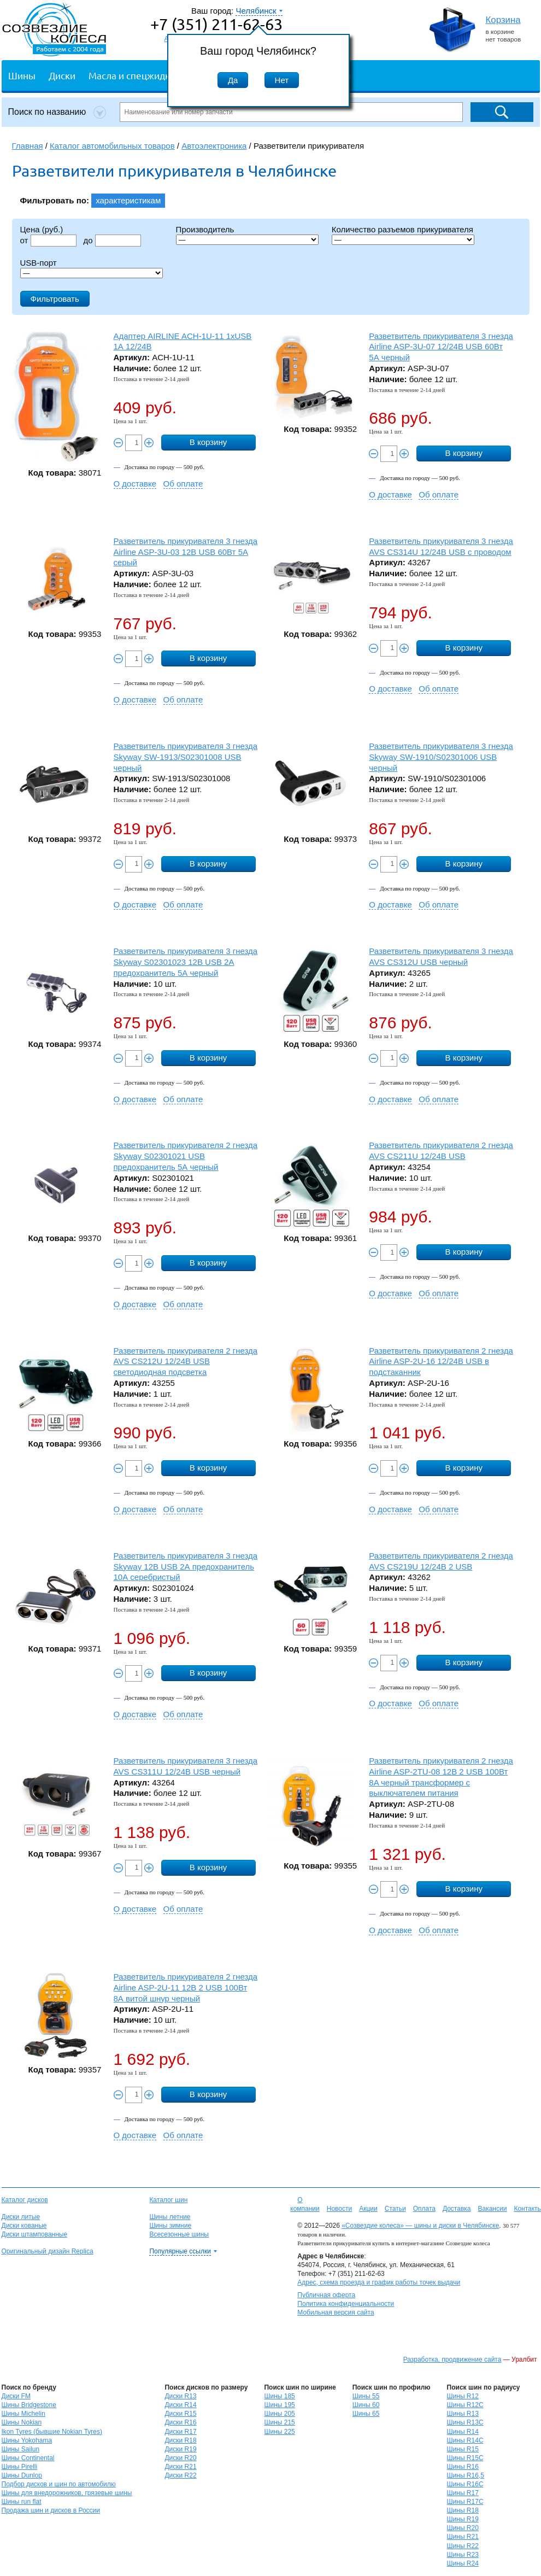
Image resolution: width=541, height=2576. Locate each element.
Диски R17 (180, 2432)
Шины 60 (366, 2405)
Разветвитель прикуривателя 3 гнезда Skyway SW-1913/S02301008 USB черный (186, 756)
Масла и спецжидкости (139, 75)
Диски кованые (24, 2225)
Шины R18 (463, 2510)
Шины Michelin (23, 2413)
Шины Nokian (22, 2422)
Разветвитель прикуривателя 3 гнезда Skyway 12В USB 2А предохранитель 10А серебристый (186, 1566)
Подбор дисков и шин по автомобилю (59, 2484)
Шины (22, 75)
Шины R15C (465, 2458)
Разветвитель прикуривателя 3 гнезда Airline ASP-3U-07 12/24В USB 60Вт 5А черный (441, 346)
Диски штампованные (35, 2234)
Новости (339, 2208)
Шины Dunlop (22, 2475)
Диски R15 (180, 2413)
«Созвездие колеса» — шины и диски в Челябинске (420, 2225)
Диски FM (16, 2396)
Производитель (205, 229)
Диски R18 (180, 2440)
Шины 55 (366, 2396)
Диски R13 (180, 2396)
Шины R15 (463, 2449)
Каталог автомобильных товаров (112, 145)
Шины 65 (366, 2413)
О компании (305, 2204)
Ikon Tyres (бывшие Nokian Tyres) (52, 2432)
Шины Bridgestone (29, 2405)
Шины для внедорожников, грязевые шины (67, 2493)
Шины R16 (463, 2466)
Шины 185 (279, 2396)
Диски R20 (180, 2458)
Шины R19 (463, 2519)
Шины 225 (279, 2432)
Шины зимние (170, 2225)
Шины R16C (465, 2484)
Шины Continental (28, 2458)
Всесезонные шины (179, 2234)
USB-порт (38, 262)
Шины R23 (463, 2555)
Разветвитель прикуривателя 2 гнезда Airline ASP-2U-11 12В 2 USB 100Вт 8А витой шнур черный (186, 1987)
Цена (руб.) (41, 229)
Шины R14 (463, 2432)
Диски (62, 75)
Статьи (395, 2208)
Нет (282, 80)
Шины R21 (463, 2536)
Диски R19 (180, 2449)
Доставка (457, 2208)
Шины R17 (463, 2493)
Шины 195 (279, 2405)
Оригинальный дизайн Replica (47, 2251)
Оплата (424, 2208)
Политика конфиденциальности (345, 2304)
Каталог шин (168, 2200)
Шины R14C (465, 2440)
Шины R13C (465, 2422)
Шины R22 (463, 2546)
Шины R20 (463, 2528)
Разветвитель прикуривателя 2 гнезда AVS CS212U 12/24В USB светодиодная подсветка (186, 1361)
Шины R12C (465, 2405)
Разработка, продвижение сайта (452, 2359)
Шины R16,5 (465, 2475)
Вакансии (492, 2208)
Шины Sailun (21, 2449)
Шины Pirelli (20, 2466)
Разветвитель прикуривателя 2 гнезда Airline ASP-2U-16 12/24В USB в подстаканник (441, 1361)
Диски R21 (180, 2466)
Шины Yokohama (27, 2440)
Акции (368, 2208)
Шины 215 (279, 2422)
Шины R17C (465, 2501)
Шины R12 (463, 2396)
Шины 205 (279, 2413)
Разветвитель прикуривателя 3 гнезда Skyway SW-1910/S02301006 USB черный (441, 756)
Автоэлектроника (213, 145)
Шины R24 (463, 2563)
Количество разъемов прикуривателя (402, 229)
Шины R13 (463, 2413)
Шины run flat (22, 2501)
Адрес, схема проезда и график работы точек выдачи (378, 2282)
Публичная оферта (326, 2295)
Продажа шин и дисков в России (51, 2510)
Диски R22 (180, 2475)
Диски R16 (180, 2422)
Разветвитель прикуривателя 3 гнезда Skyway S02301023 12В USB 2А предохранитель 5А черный (186, 961)
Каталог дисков (25, 2200)
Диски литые (21, 2217)
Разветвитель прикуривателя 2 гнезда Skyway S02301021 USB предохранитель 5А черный (186, 1156)
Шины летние (169, 2217)
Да (233, 80)
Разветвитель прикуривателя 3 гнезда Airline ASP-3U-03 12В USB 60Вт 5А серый (186, 551)
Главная (27, 145)
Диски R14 (180, 2405)
